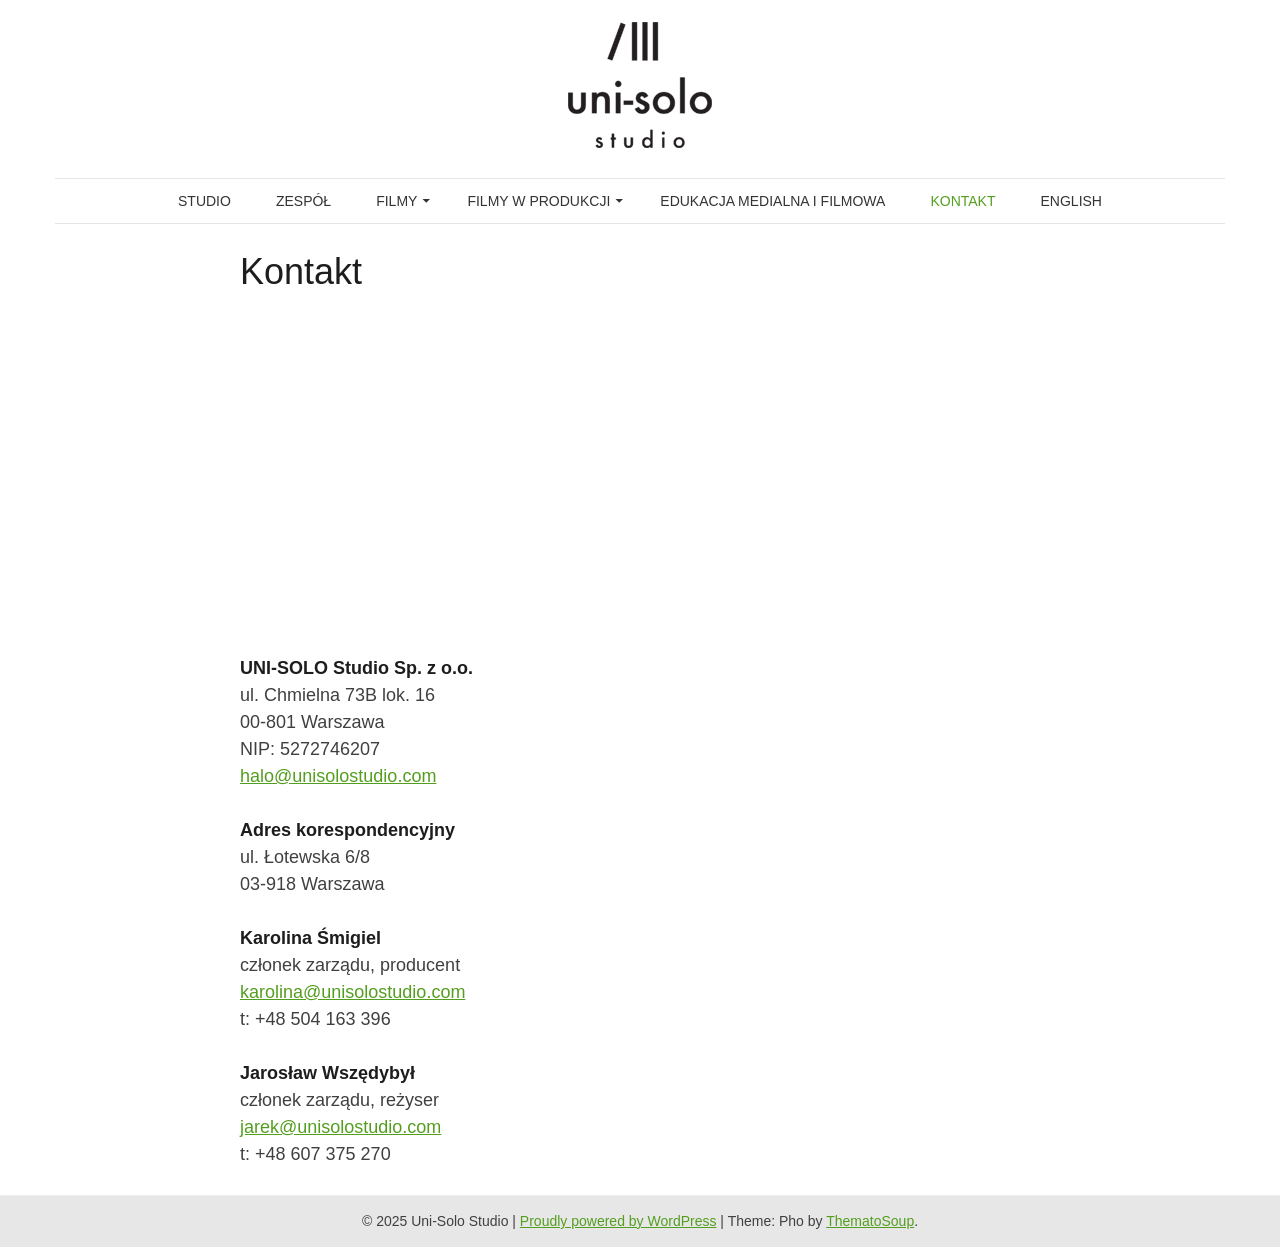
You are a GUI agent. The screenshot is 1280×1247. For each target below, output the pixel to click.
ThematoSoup (870, 1221)
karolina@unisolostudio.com (352, 992)
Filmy (396, 201)
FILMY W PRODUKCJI (538, 201)
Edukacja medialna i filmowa (772, 201)
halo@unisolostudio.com (338, 776)
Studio (204, 201)
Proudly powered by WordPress (618, 1221)
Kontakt (962, 201)
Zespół (303, 201)
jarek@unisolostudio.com (340, 1127)
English (1071, 201)
